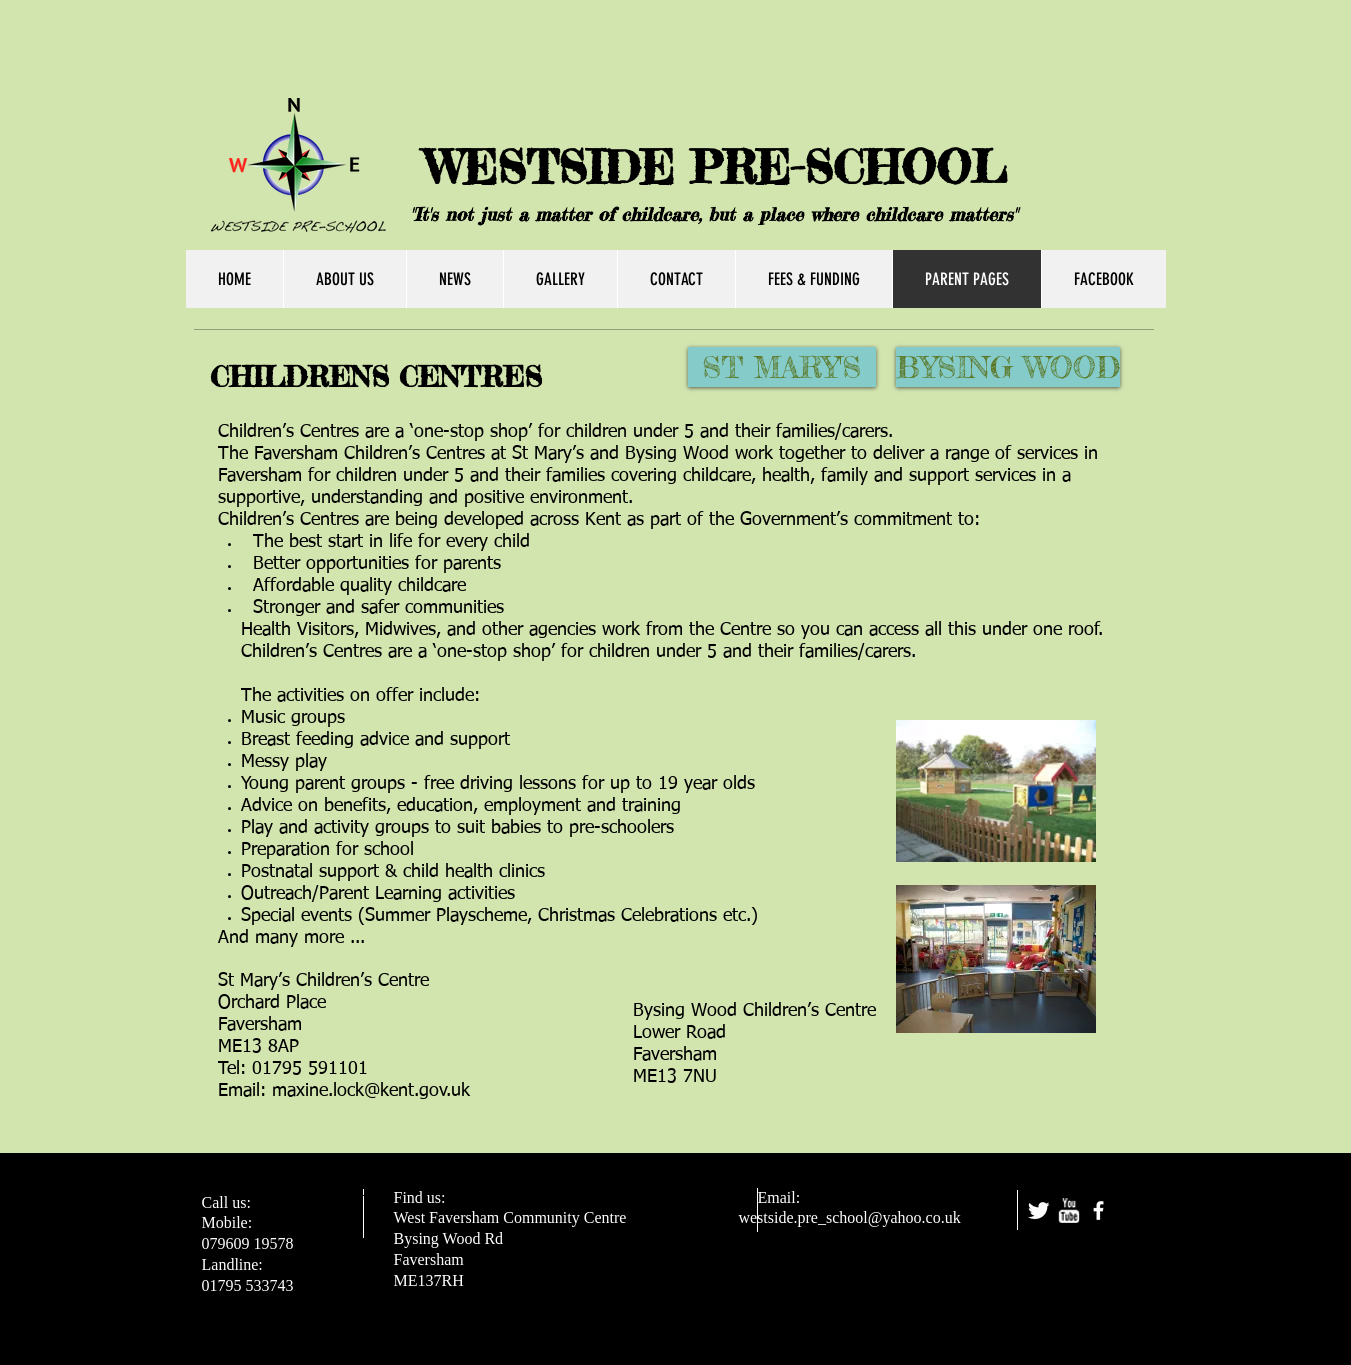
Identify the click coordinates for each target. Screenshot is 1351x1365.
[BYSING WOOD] (1008, 367)
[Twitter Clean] (1038, 1210)
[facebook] (1098, 1210)
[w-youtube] (1068, 1210)
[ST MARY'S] (782, 367)
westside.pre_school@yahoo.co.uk (849, 1217)
